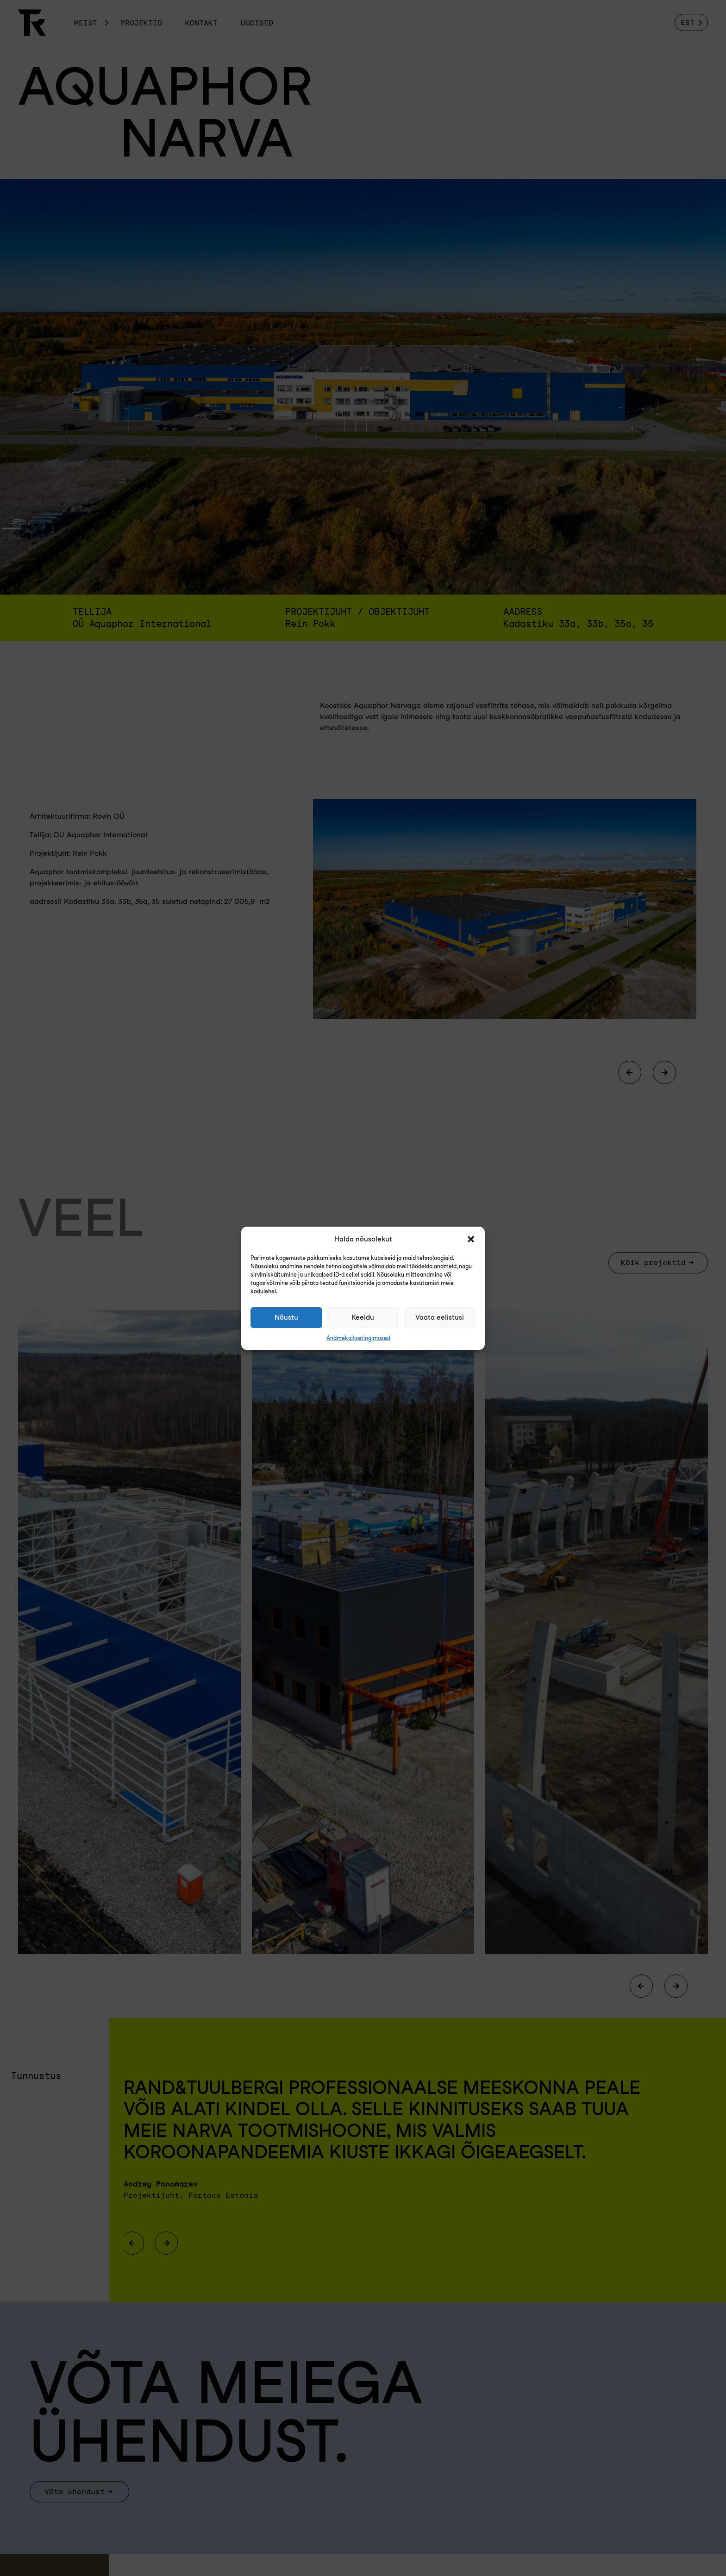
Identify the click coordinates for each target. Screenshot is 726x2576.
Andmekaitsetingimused (358, 1338)
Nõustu (286, 1317)
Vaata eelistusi (439, 1317)
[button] (471, 1239)
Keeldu (362, 1317)
